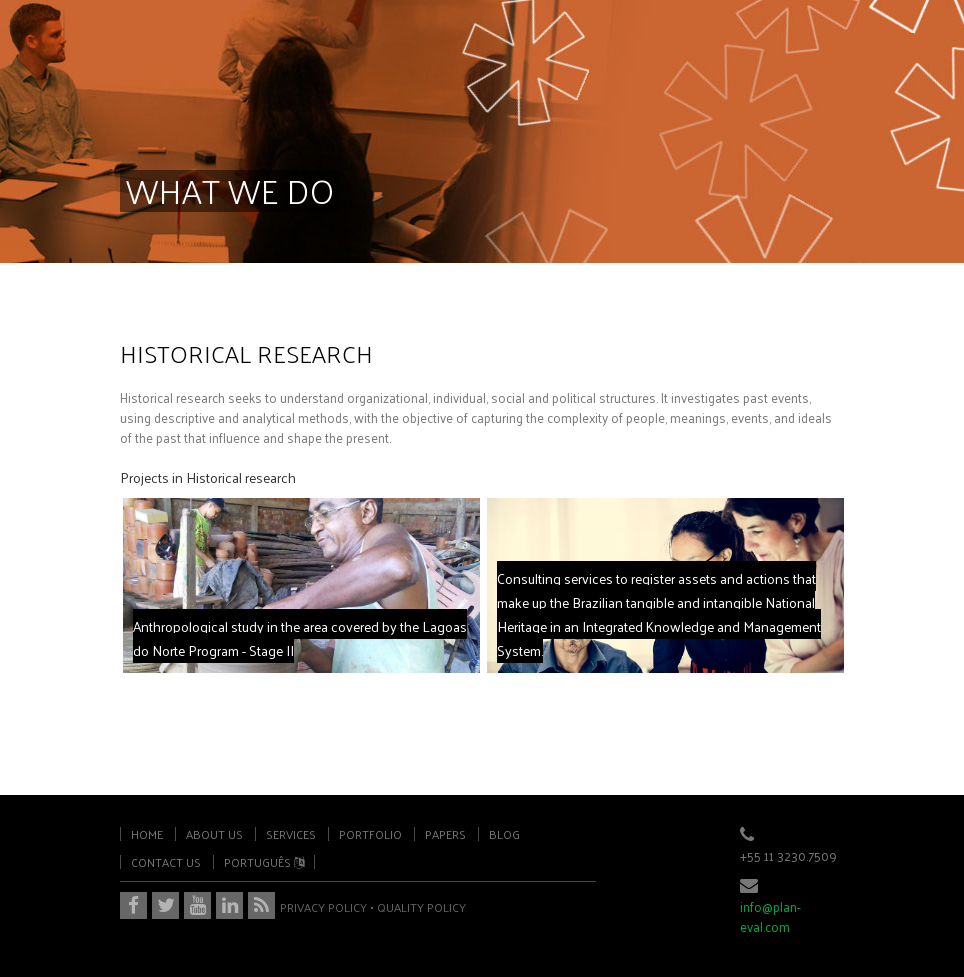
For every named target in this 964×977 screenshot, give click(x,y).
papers (445, 834)
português (264, 862)
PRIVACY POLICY (323, 907)
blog (504, 834)
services (291, 834)
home (147, 834)
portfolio (370, 834)
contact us (166, 862)
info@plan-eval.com (770, 916)
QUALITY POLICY (421, 907)
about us (214, 834)
